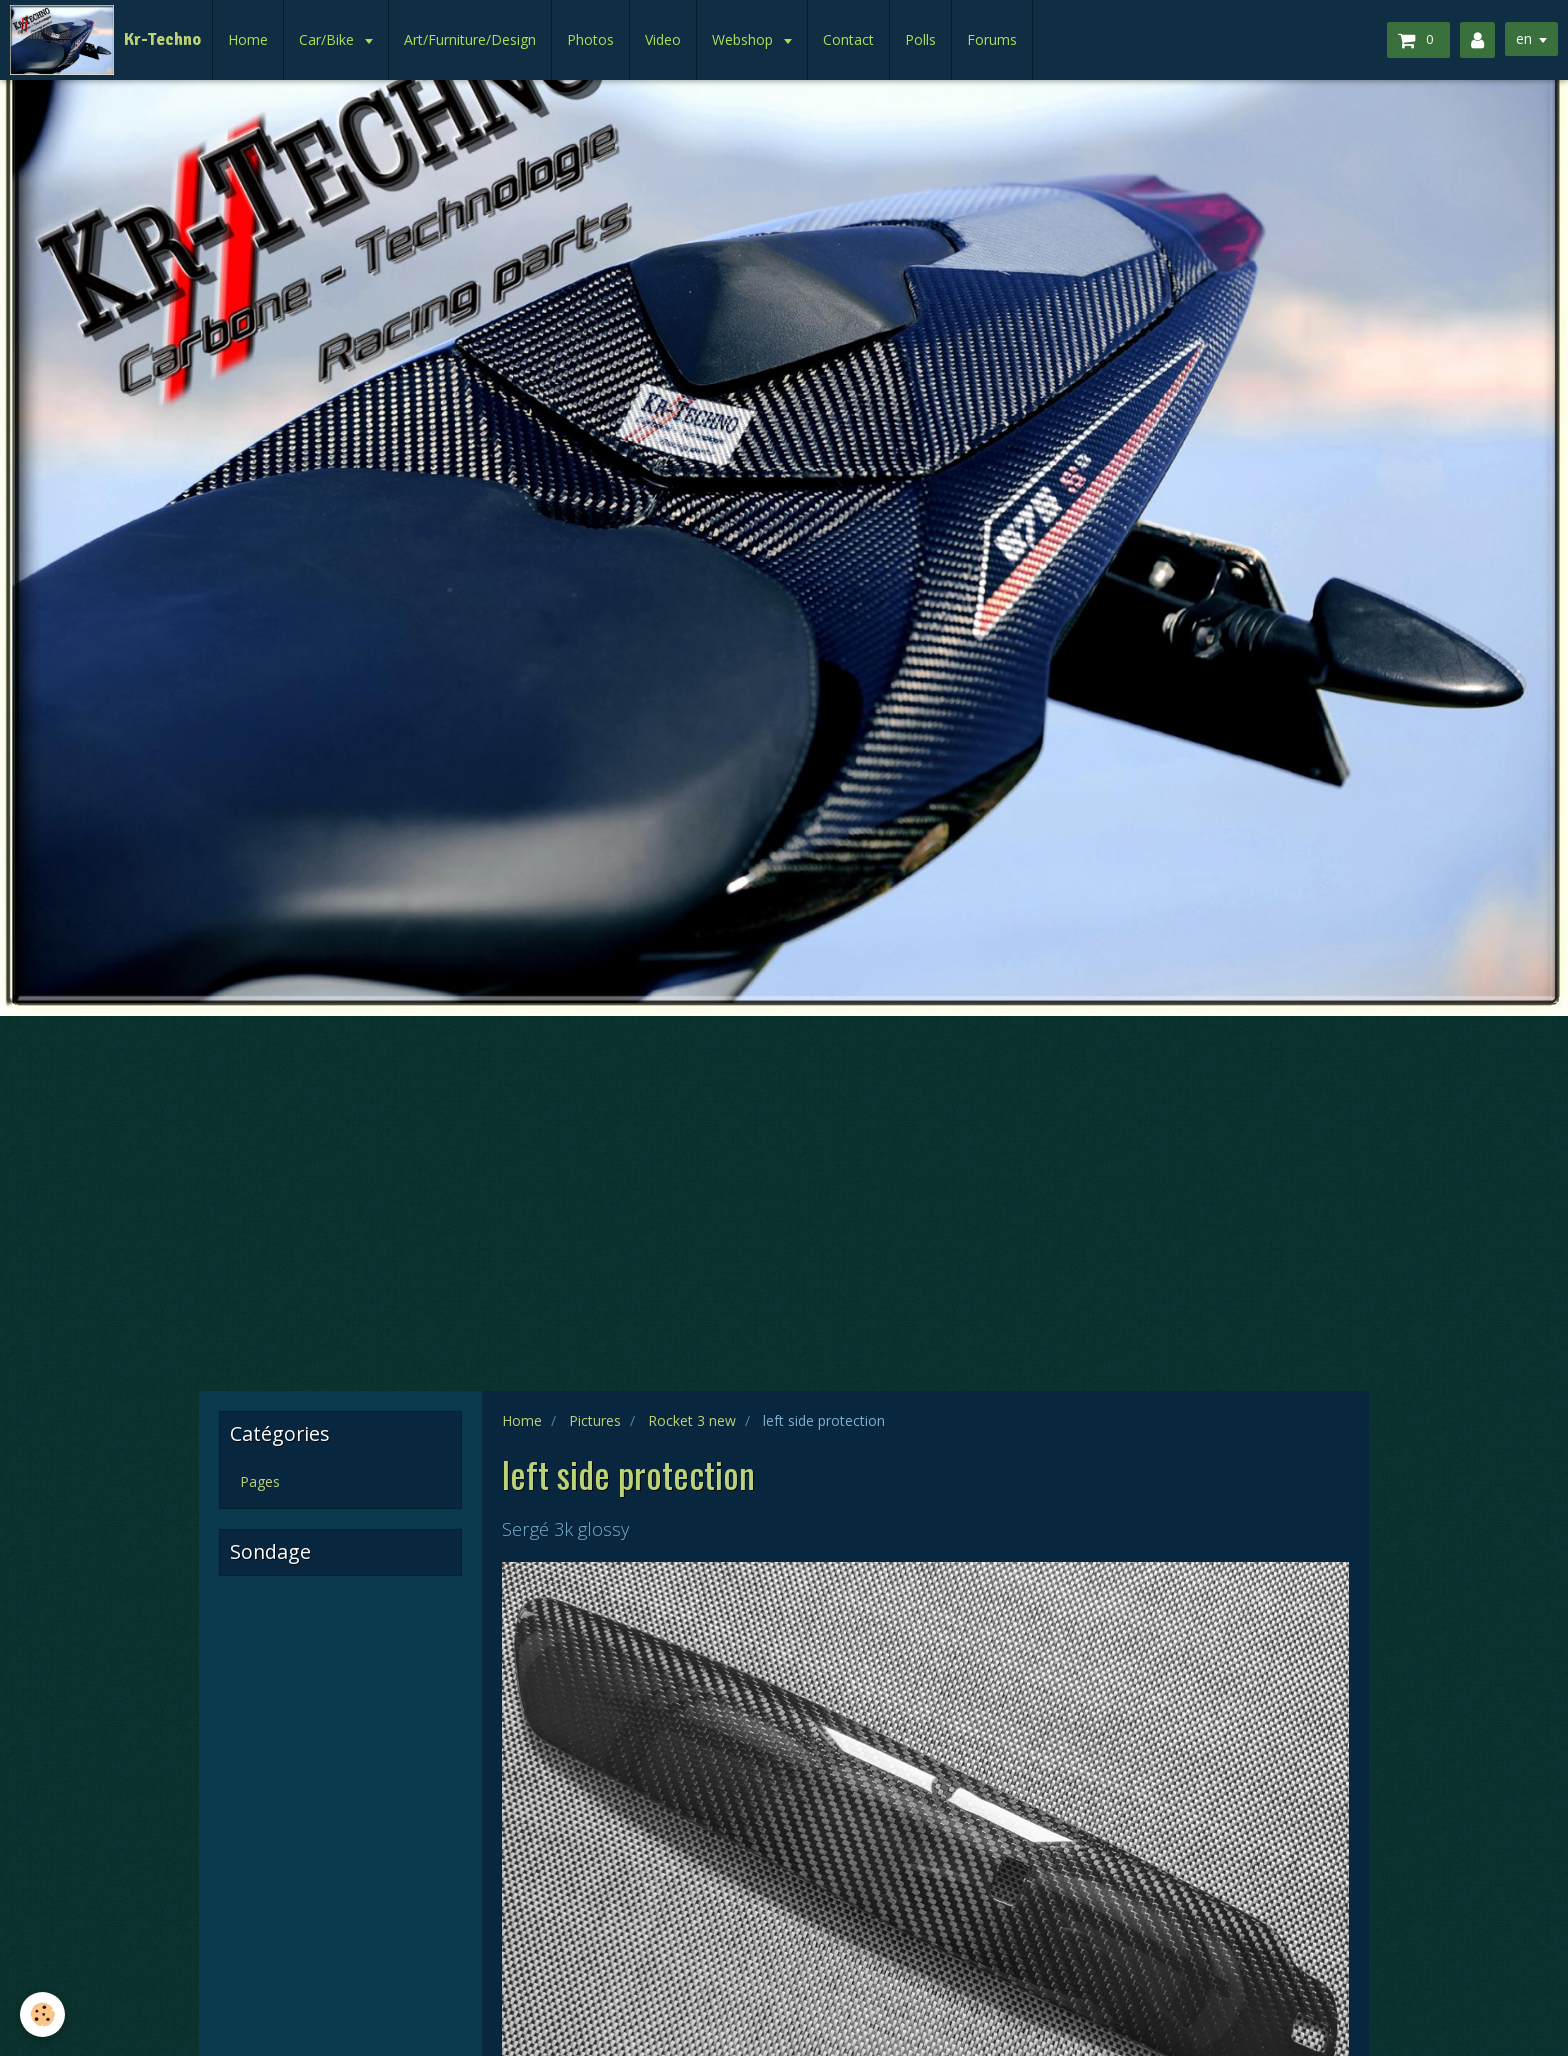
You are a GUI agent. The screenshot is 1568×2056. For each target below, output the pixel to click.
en (1524, 38)
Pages (260, 1481)
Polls (920, 39)
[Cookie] (42, 2014)
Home (248, 39)
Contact (848, 39)
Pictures (595, 1420)
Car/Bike (328, 39)
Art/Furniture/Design (470, 39)
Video (663, 39)
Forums (992, 39)
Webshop (744, 39)
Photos (590, 39)
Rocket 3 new (692, 1420)
